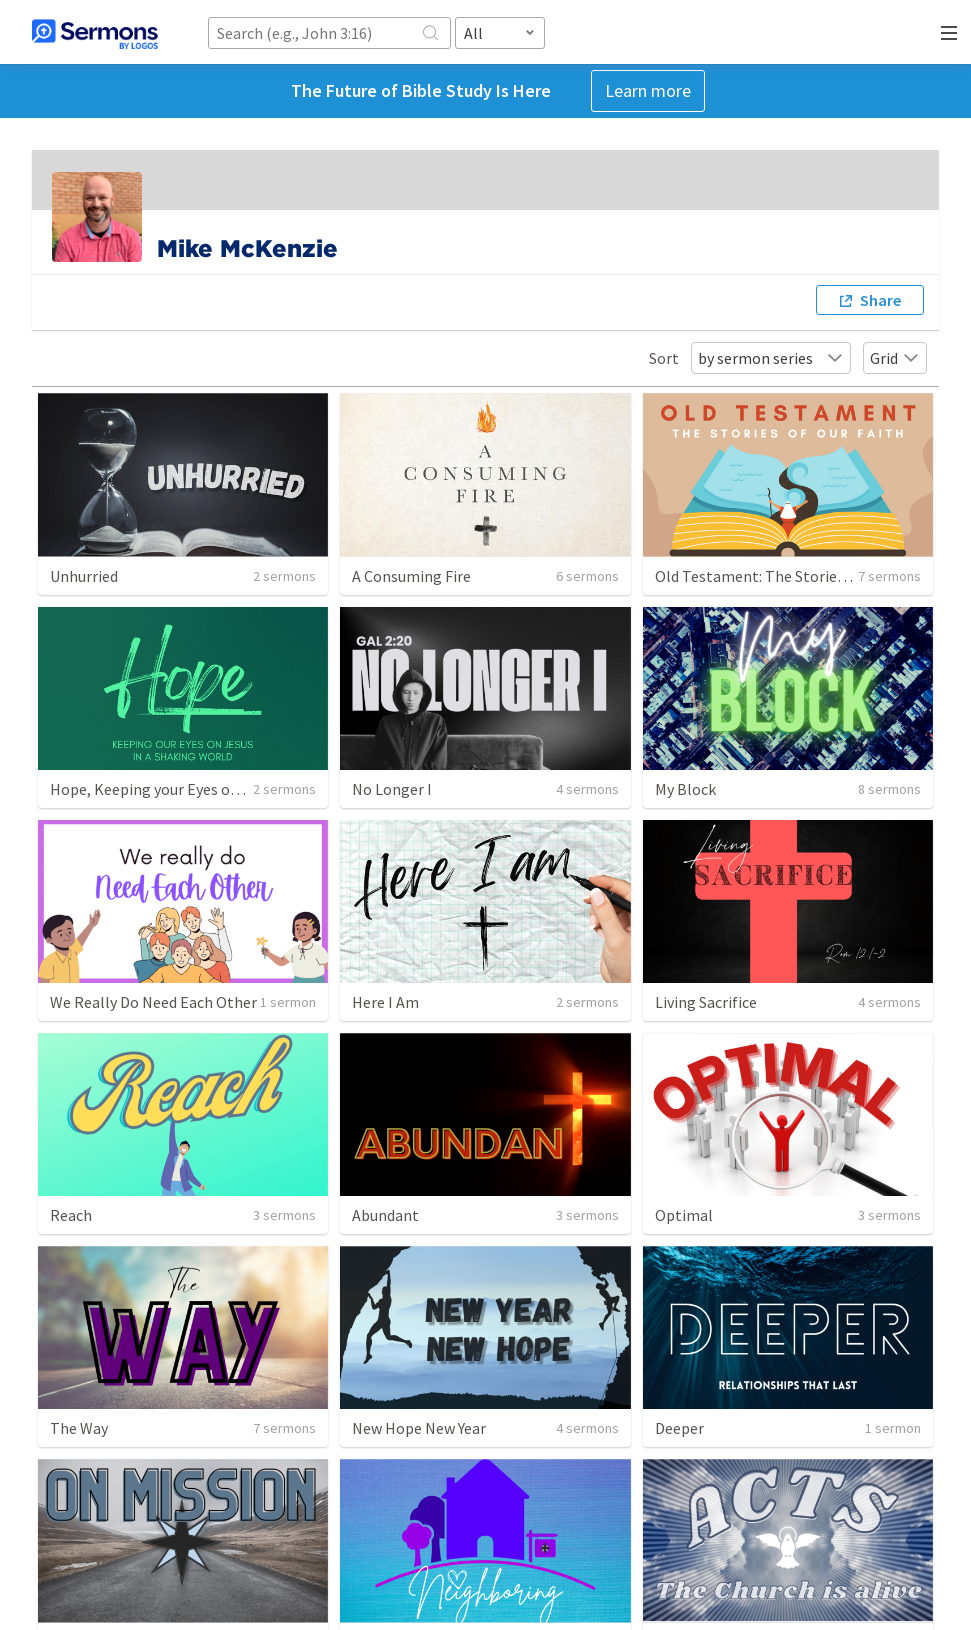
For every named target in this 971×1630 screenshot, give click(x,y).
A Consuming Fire (411, 576)
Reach (71, 1215)
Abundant (385, 1215)
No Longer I (392, 789)
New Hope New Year (419, 1428)
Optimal (684, 1215)
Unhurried (84, 576)
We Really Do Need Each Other (153, 1002)
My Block (685, 789)
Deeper (679, 1428)
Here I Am (385, 1002)
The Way (79, 1428)
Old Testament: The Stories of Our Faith (791, 576)
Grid (895, 358)
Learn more (648, 90)
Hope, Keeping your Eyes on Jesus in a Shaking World (229, 789)
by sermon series (771, 358)
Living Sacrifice (706, 1002)
